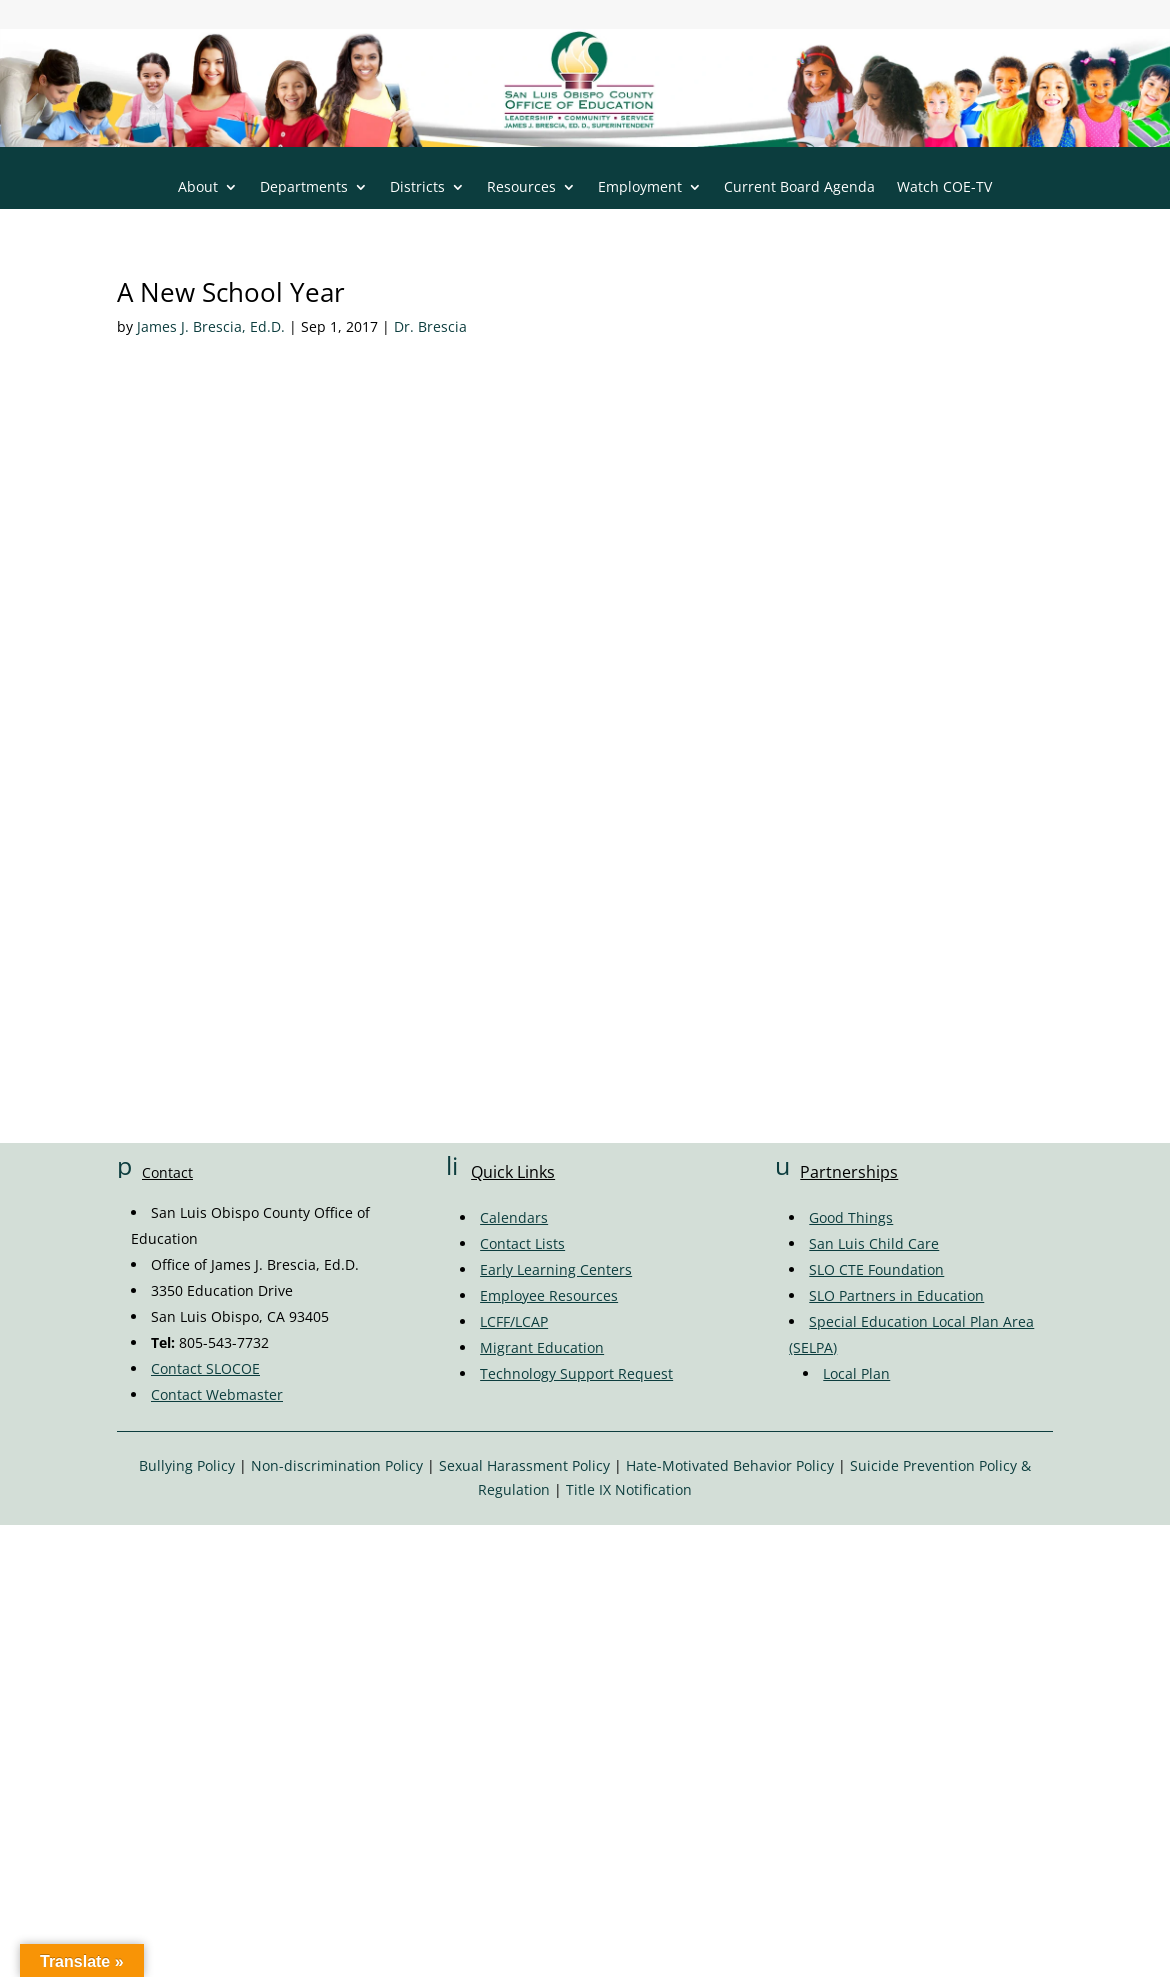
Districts (417, 188)
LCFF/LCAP (514, 1321)
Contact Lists (522, 1243)
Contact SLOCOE (205, 1368)
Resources (521, 188)
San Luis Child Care (874, 1243)
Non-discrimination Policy (337, 1465)
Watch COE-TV (944, 188)
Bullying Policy (187, 1465)
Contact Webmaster (217, 1394)
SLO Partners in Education (896, 1295)
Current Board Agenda (799, 188)
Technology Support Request (576, 1373)
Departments (304, 188)
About (198, 188)
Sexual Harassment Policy (524, 1465)
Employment (640, 188)
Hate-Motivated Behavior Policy (730, 1465)
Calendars (514, 1217)
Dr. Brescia (430, 326)
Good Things (851, 1217)
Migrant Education (542, 1347)
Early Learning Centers (556, 1269)
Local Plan (856, 1373)
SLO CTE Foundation (876, 1269)
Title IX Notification (629, 1489)
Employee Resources (549, 1295)
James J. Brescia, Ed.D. (211, 326)
